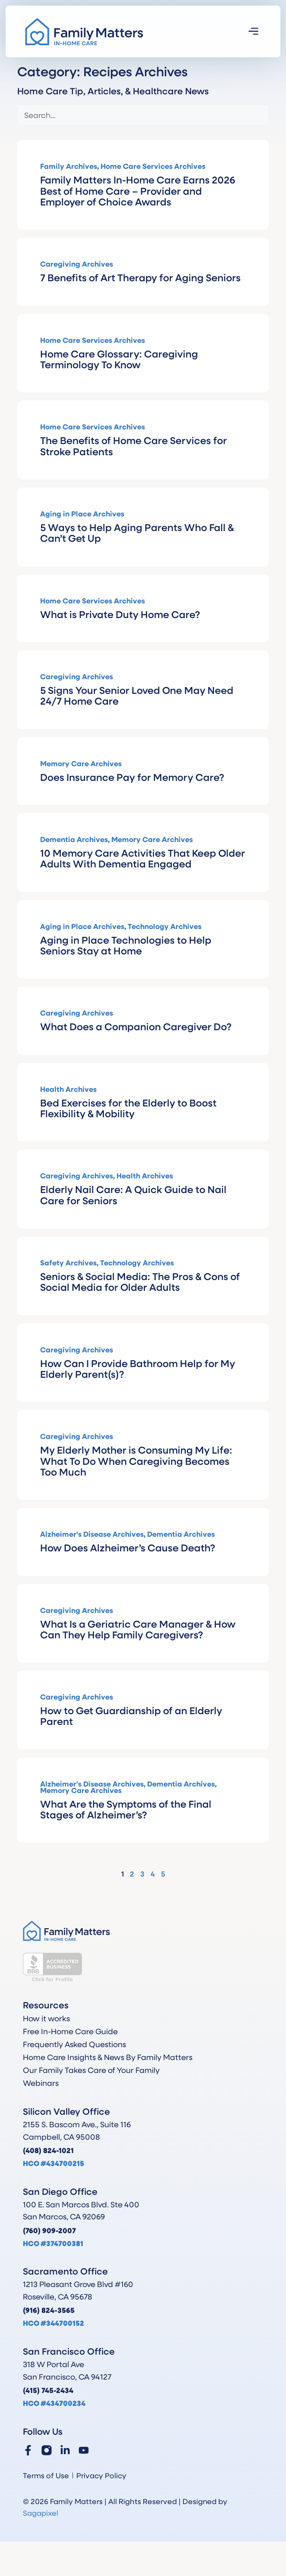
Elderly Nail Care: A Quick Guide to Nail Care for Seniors (133, 1194)
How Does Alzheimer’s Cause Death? (127, 1547)
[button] (253, 32)
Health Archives (68, 1089)
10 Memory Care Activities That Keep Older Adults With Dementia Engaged (142, 858)
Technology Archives (164, 926)
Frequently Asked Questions (74, 2044)
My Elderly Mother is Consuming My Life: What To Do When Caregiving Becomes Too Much (136, 1460)
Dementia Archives (74, 839)
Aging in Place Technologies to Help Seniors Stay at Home (125, 945)
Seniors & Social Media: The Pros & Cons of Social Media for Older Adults (140, 1281)
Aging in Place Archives (82, 514)
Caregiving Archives (76, 264)
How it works (46, 2018)
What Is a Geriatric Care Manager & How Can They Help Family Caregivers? (138, 1629)
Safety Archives (68, 1263)
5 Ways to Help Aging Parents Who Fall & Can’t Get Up (137, 532)
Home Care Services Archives (153, 166)
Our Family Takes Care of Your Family (91, 2070)
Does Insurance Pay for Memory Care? (132, 776)
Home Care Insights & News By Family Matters (107, 2057)
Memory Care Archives (81, 763)
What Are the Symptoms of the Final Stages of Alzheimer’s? (125, 1809)
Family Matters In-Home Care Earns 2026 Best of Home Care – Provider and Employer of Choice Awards (137, 190)
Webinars (41, 2083)
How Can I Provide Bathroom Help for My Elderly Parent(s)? (137, 1368)
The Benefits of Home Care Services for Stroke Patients (133, 445)
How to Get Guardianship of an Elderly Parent (131, 1715)
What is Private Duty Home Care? (120, 614)
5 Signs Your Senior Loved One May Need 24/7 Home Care (136, 695)
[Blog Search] (143, 115)
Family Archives (68, 166)
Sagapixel (40, 2512)
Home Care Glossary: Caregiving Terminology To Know (119, 359)
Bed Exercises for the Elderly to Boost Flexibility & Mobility (128, 1108)
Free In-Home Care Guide (70, 2031)
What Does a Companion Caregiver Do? (136, 1026)
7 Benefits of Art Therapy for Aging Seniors (140, 277)
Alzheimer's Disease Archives (92, 1534)
